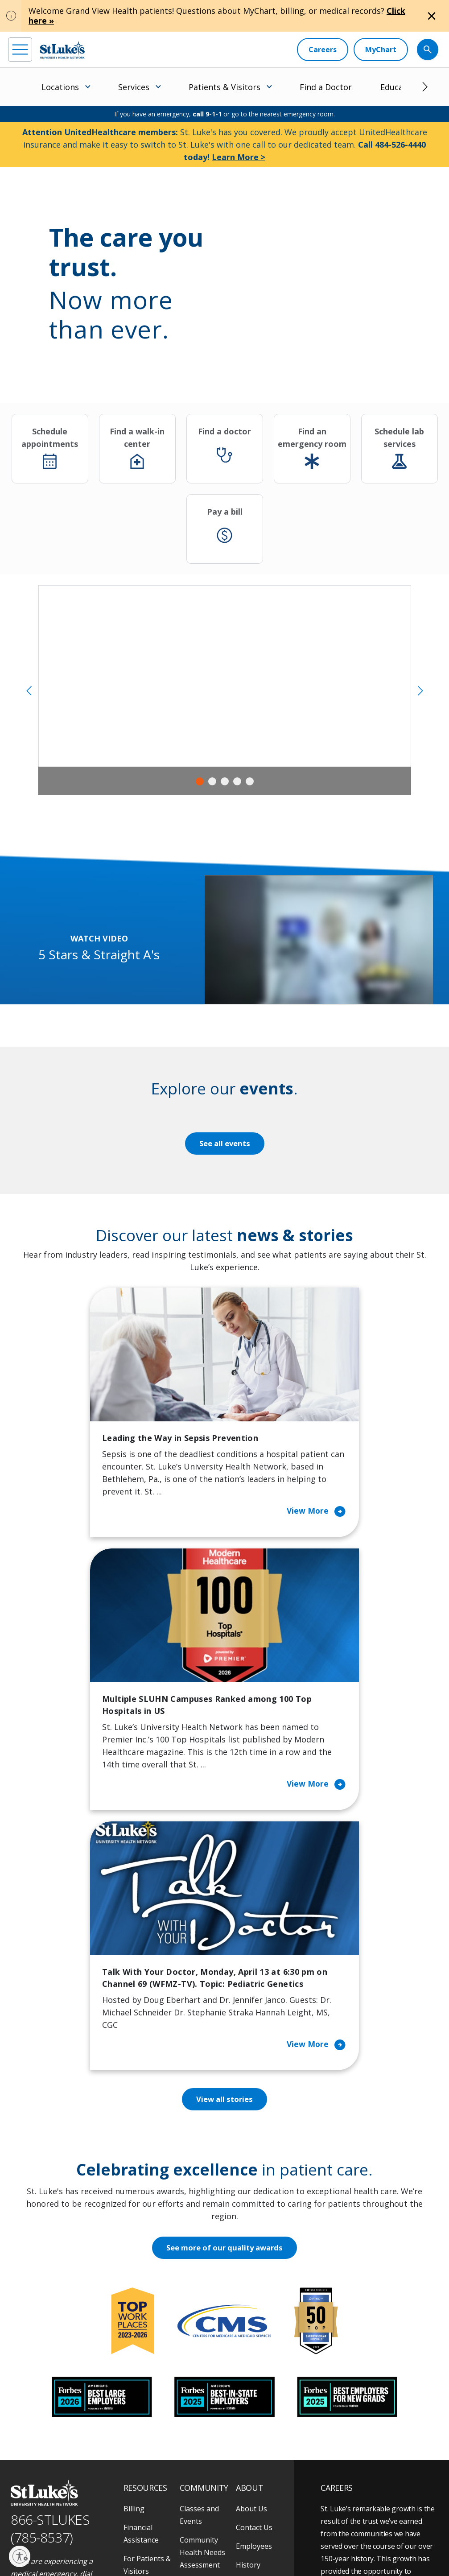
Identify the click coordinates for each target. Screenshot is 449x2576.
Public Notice (135, 2539)
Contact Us (254, 2292)
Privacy (37, 2539)
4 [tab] (237, 781)
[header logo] (62, 50)
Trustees (251, 2405)
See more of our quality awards (224, 2012)
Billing (134, 2274)
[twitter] (114, 2499)
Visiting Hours (147, 2455)
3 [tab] (225, 781)
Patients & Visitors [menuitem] (224, 87)
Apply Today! (361, 2449)
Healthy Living (203, 2380)
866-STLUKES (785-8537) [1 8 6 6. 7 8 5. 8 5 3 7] (50, 2293)
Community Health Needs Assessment (202, 2317)
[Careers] (322, 49)
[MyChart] (380, 49)
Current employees (374, 2486)
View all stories (224, 1864)
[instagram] (40, 2499)
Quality (248, 2386)
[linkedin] (65, 2499)
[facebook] (16, 2499)
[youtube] (138, 2498)
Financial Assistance (141, 2298)
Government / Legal (73, 2549)
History (248, 2330)
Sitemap (116, 2549)
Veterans (139, 2436)
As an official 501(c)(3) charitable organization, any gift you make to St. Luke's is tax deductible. (125, 2519)
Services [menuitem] (133, 87)
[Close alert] (431, 16)
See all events (224, 1143)
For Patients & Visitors (147, 2330)
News (245, 2367)
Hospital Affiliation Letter (151, 2380)
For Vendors (144, 2355)
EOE (15, 2539)
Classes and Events (199, 2280)
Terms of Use (177, 2539)
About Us (251, 2274)
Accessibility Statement (83, 2539)
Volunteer (196, 2398)
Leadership (254, 2348)
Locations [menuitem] (60, 87)
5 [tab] (250, 781)
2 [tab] (212, 781)
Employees (254, 2311)
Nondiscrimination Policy (232, 2539)
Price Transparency (147, 2411)
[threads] (89, 2500)
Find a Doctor (326, 87)
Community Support (199, 2355)
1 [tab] (200, 781)
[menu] (20, 49)
